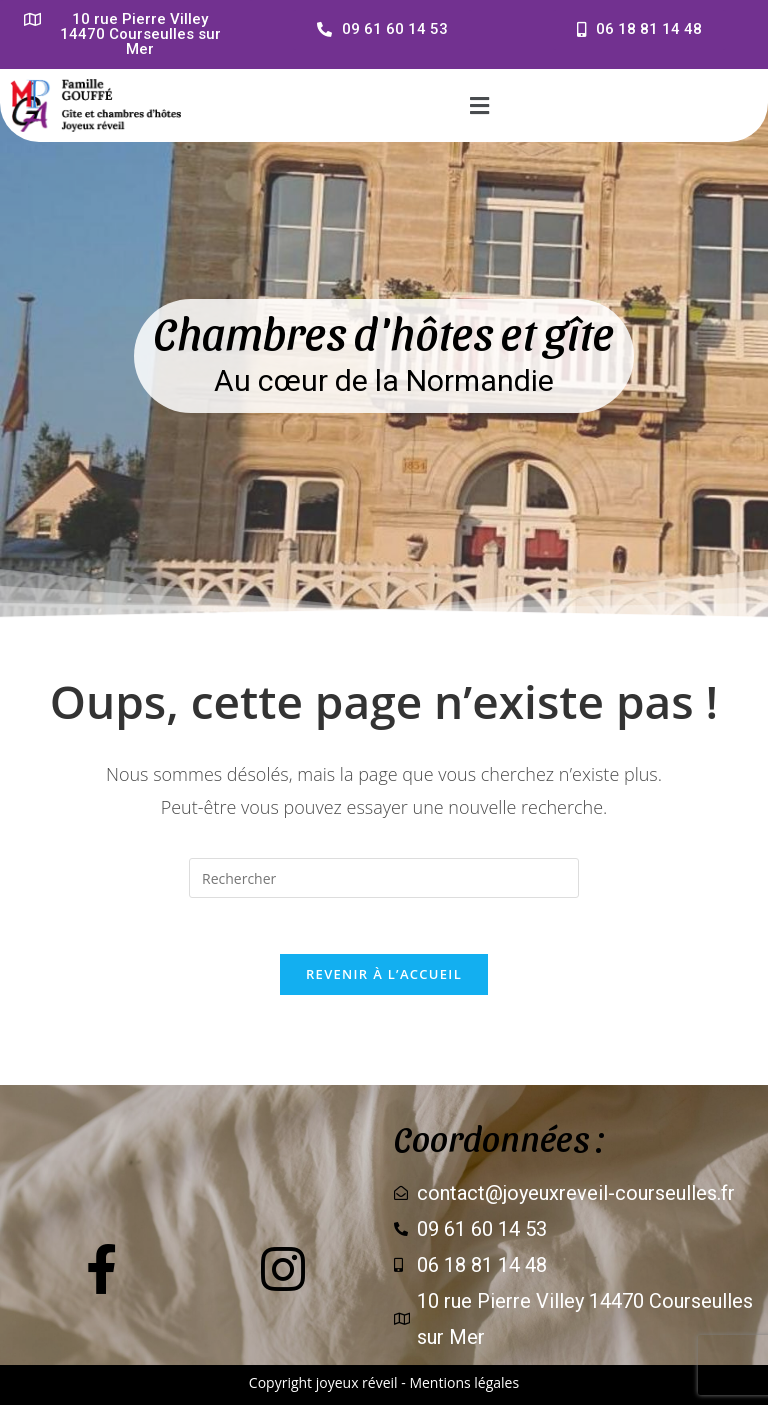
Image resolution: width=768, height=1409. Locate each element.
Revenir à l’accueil (384, 978)
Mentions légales (464, 1386)
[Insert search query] (384, 878)
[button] (479, 105)
